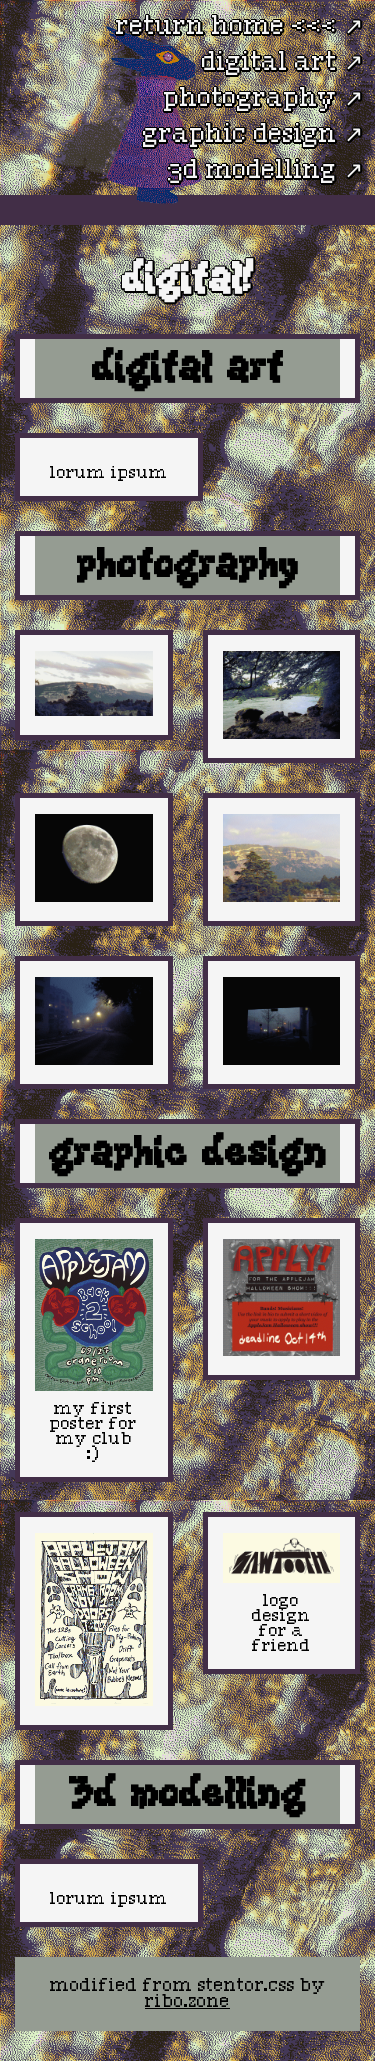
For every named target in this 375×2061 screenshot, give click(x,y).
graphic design (240, 135)
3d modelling (252, 171)
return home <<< (226, 27)
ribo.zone (187, 2002)
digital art (269, 63)
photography (250, 99)
